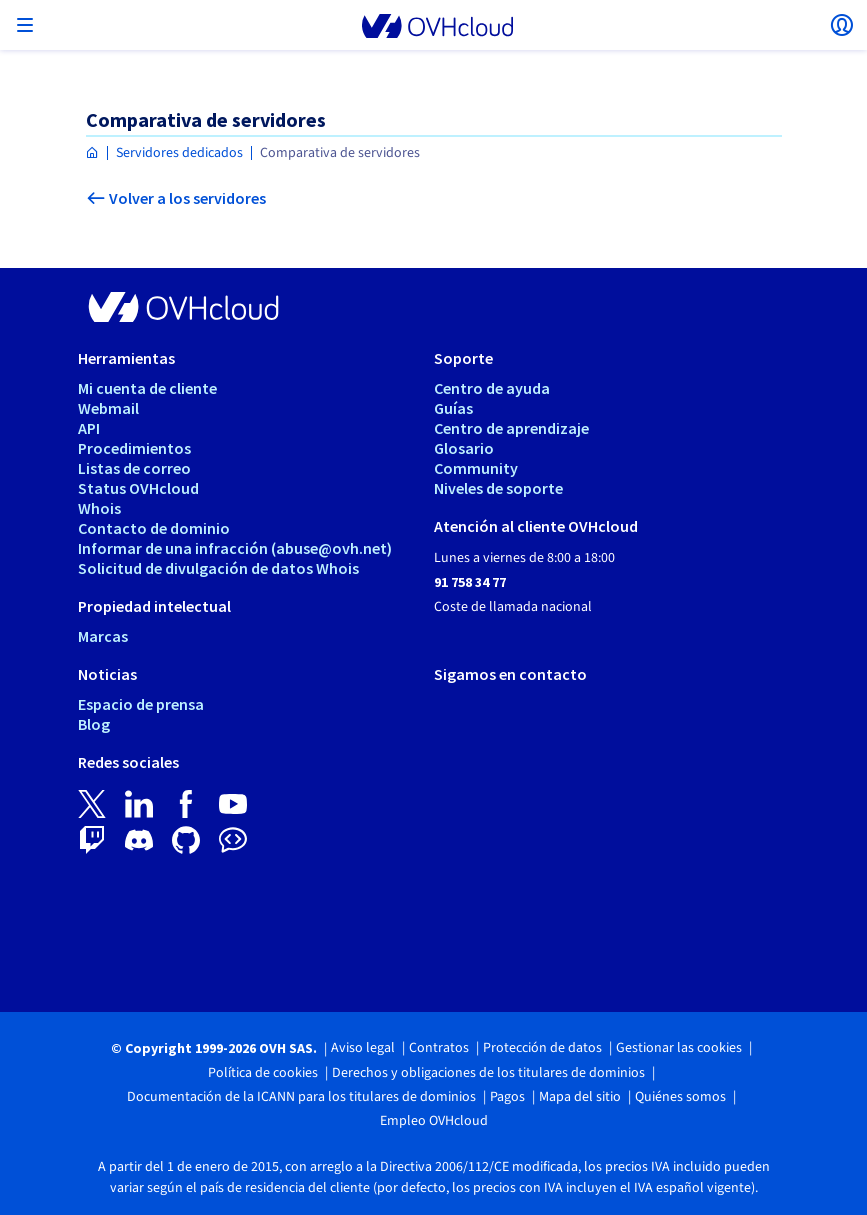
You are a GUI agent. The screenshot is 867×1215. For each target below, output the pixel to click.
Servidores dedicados (179, 153)
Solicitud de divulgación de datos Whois (218, 568)
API (89, 428)
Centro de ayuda (492, 388)
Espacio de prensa (141, 704)
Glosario (464, 448)
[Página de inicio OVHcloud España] (92, 153)
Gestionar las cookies (679, 1048)
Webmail (108, 408)
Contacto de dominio (154, 528)
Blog (94, 724)
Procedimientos (134, 448)
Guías (453, 408)
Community (476, 468)
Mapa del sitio (580, 1097)
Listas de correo (134, 468)
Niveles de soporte (498, 488)
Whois (99, 508)
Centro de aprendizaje (511, 428)
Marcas (103, 636)
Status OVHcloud (138, 488)
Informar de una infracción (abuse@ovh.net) (235, 548)
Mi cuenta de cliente (147, 388)
